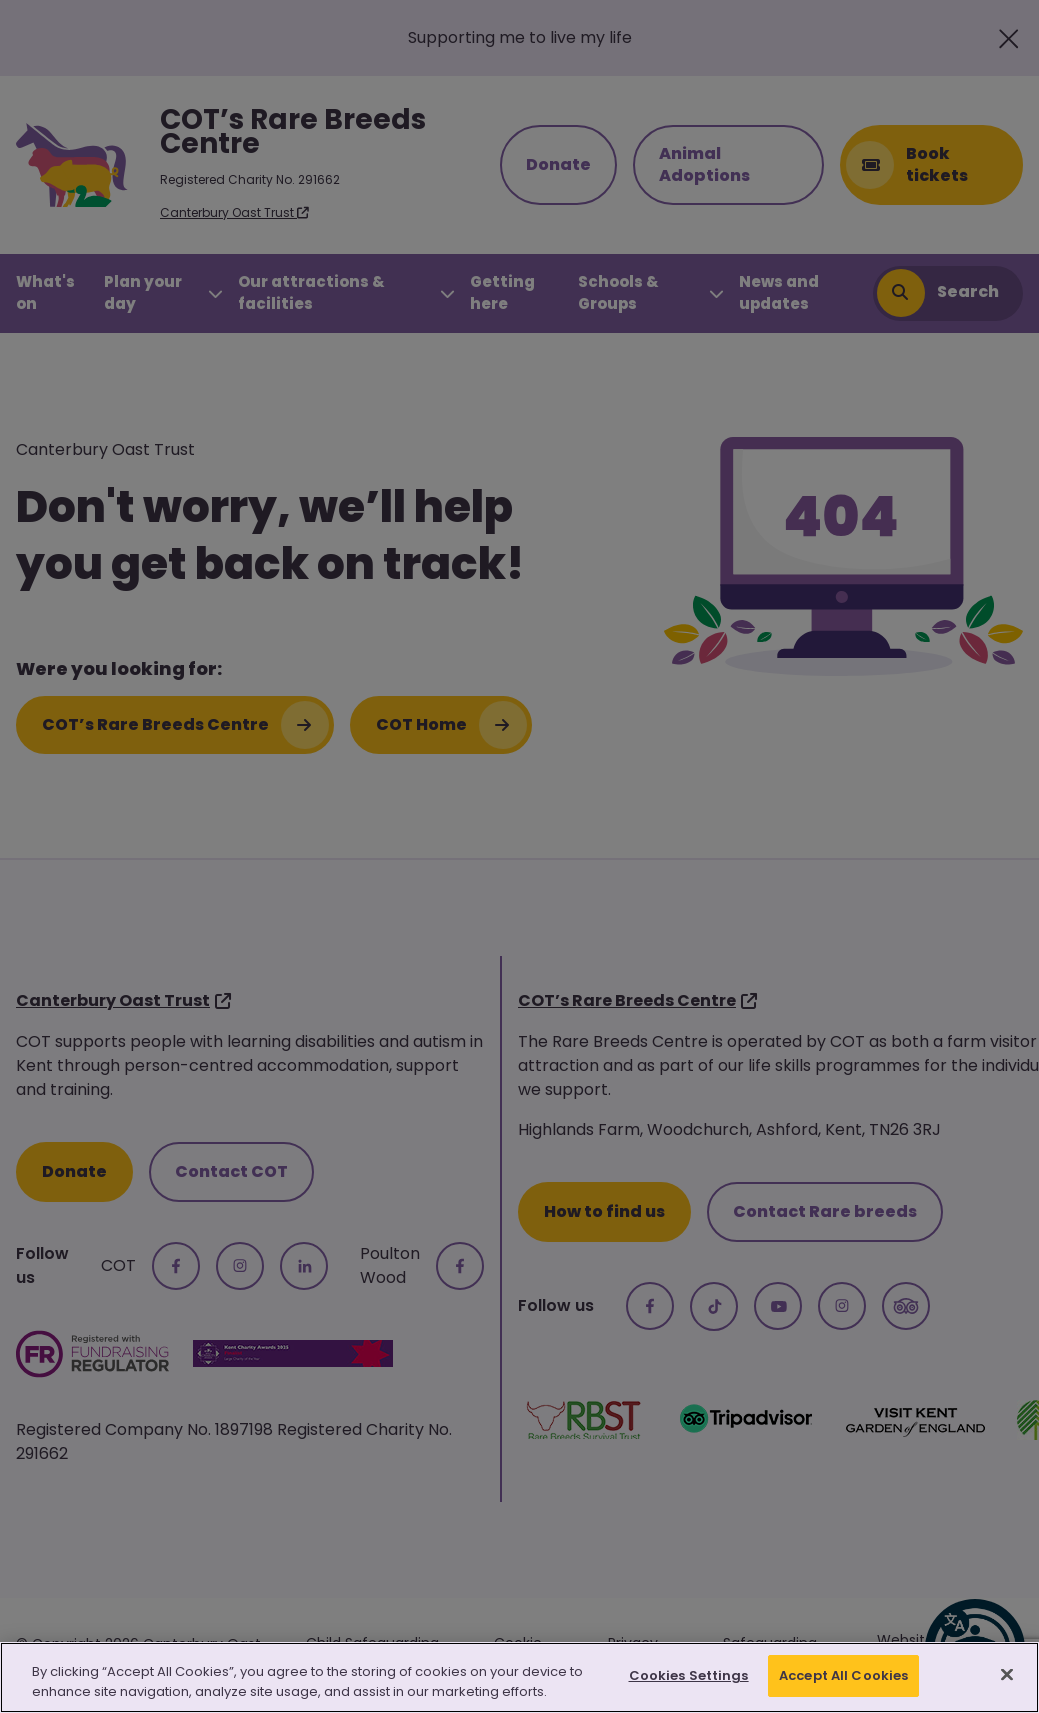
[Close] (1007, 1674)
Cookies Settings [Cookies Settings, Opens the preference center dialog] (689, 1675)
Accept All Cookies (843, 1675)
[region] (519, 1677)
